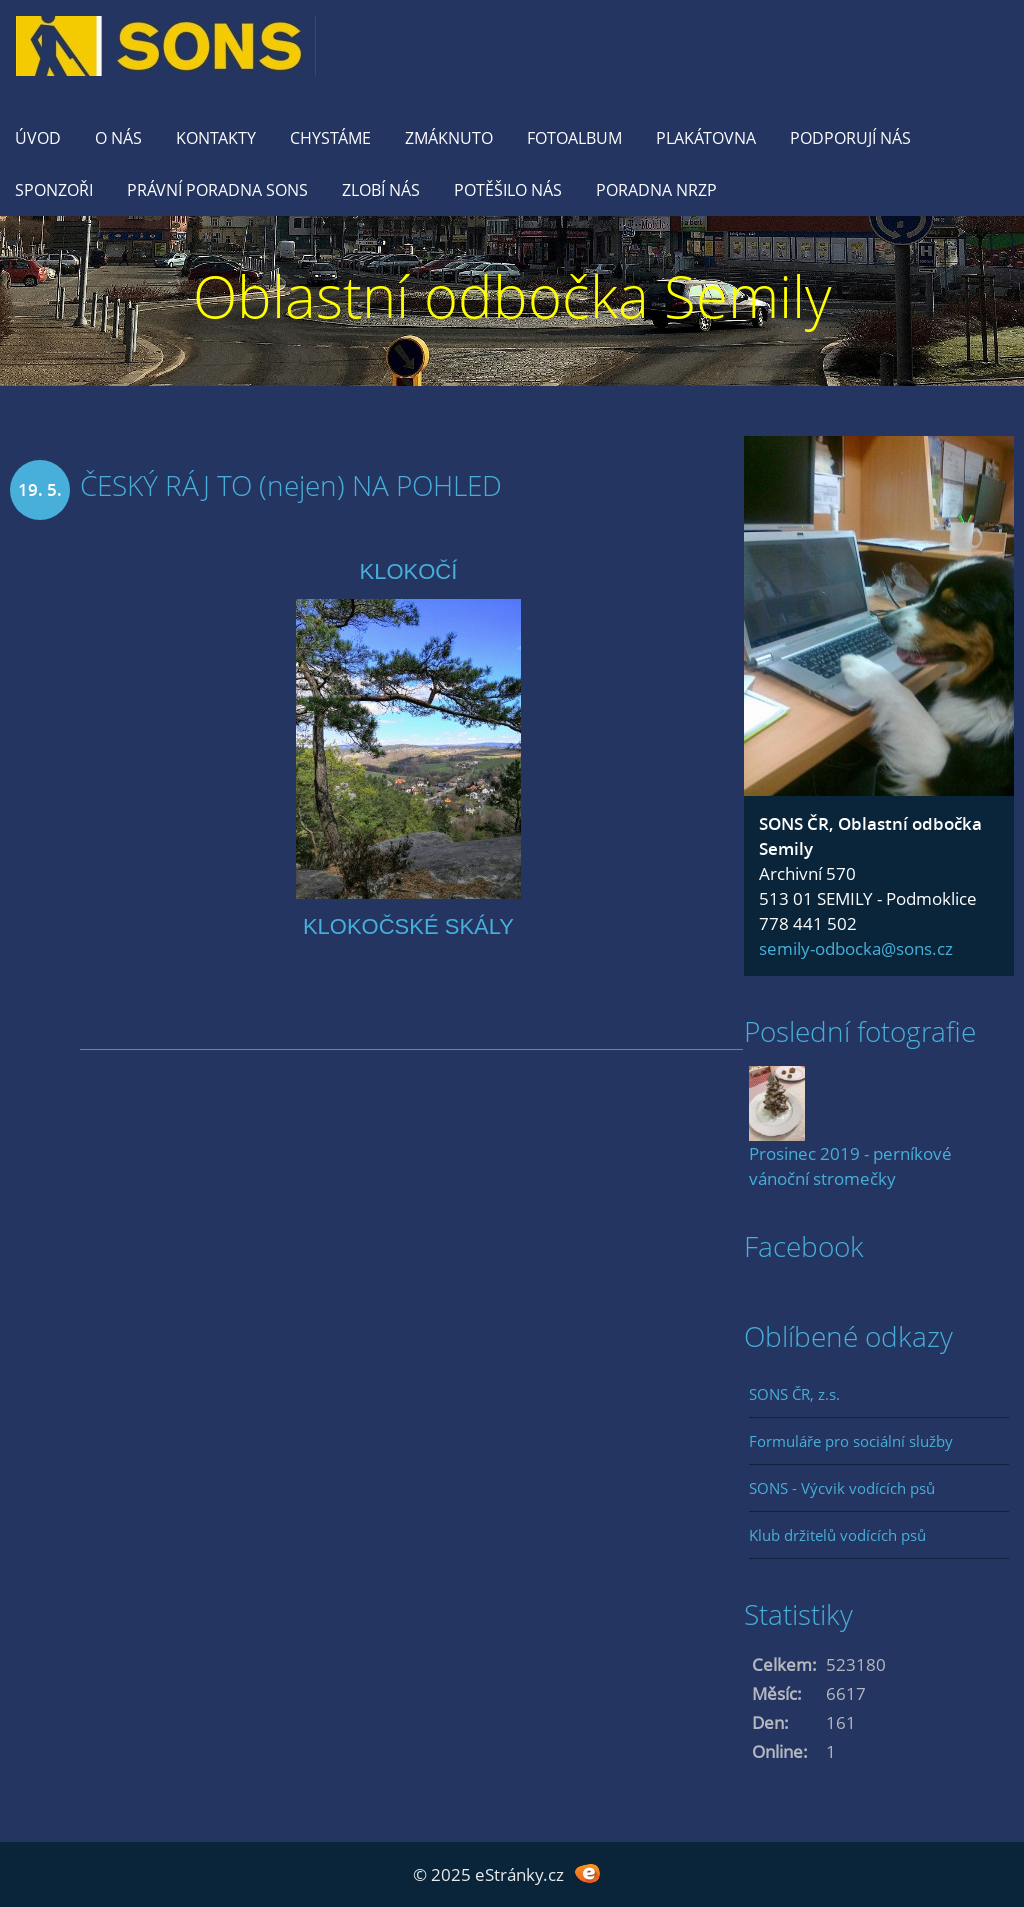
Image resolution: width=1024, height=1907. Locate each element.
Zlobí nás (381, 190)
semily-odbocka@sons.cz (856, 948)
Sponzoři (54, 190)
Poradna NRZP (656, 190)
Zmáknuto (449, 138)
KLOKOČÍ (409, 571)
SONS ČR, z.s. (794, 1394)
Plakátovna (706, 138)
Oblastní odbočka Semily (512, 295)
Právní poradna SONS (217, 190)
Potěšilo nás (508, 190)
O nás (118, 138)
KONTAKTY (216, 138)
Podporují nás (850, 138)
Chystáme (330, 138)
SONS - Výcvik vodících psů (842, 1488)
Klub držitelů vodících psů (837, 1535)
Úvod (38, 138)
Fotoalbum (574, 138)
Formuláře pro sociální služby (851, 1441)
